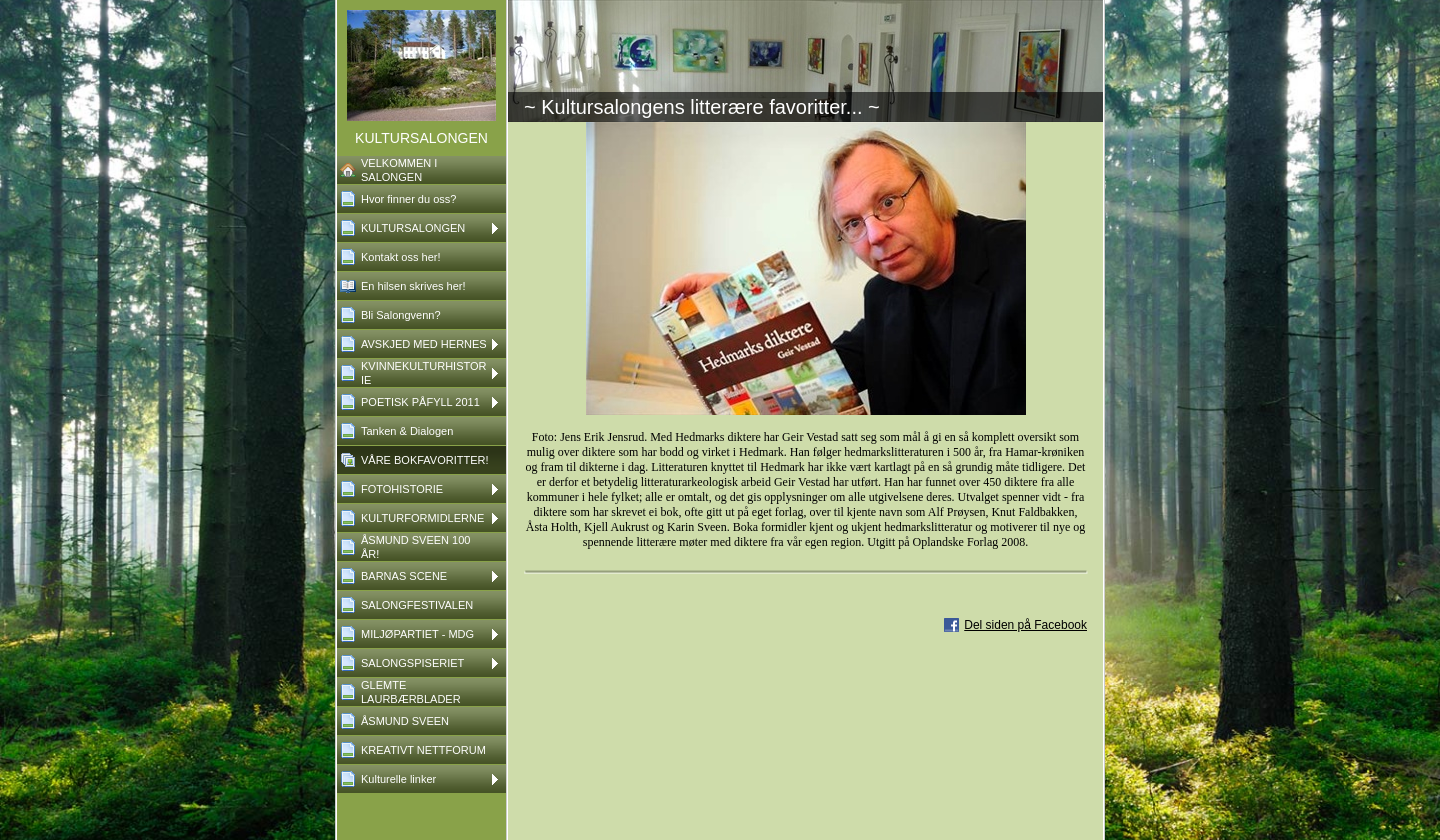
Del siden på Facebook (1025, 625)
